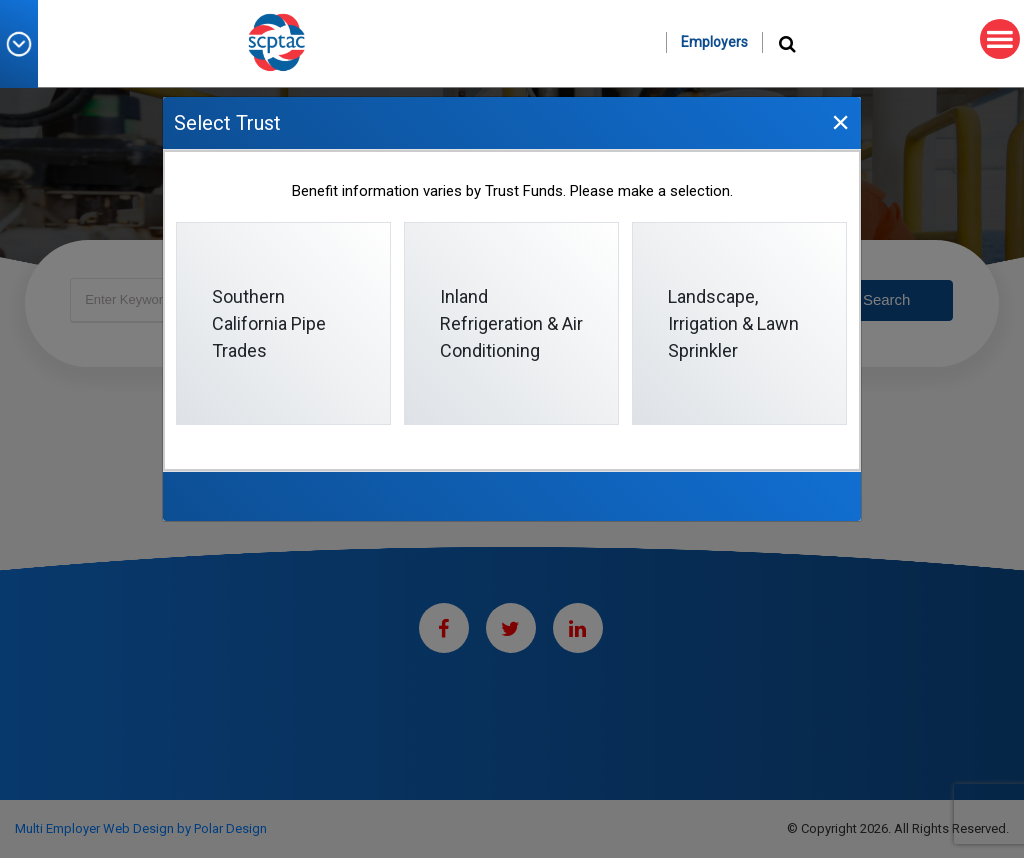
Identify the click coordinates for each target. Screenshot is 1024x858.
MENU (996, 39)
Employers (714, 42)
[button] (26, 44)
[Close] (840, 121)
